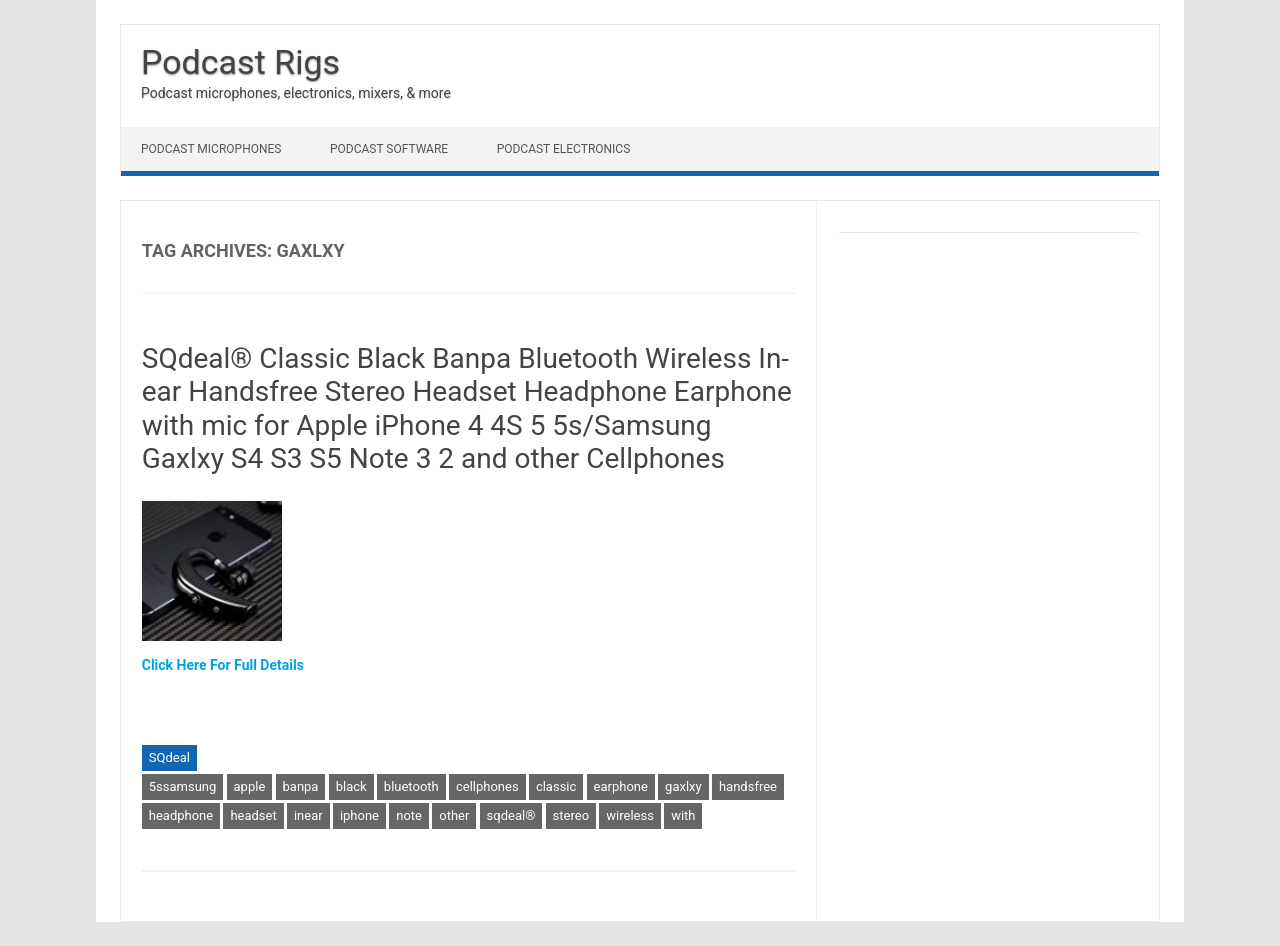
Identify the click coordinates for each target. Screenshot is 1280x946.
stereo (571, 815)
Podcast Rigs (240, 62)
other (454, 815)
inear (308, 815)
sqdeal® (511, 815)
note (409, 815)
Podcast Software (389, 149)
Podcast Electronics (564, 149)
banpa (301, 786)
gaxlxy (683, 786)
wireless (630, 815)
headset (253, 815)
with (683, 815)
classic (556, 786)
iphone (359, 815)
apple (250, 786)
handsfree (748, 786)
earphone (621, 786)
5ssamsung (183, 786)
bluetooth (411, 786)
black (351, 786)
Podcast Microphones (211, 149)
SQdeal (169, 757)
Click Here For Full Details (223, 665)
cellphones (487, 786)
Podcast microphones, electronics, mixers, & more (296, 93)
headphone (181, 815)
